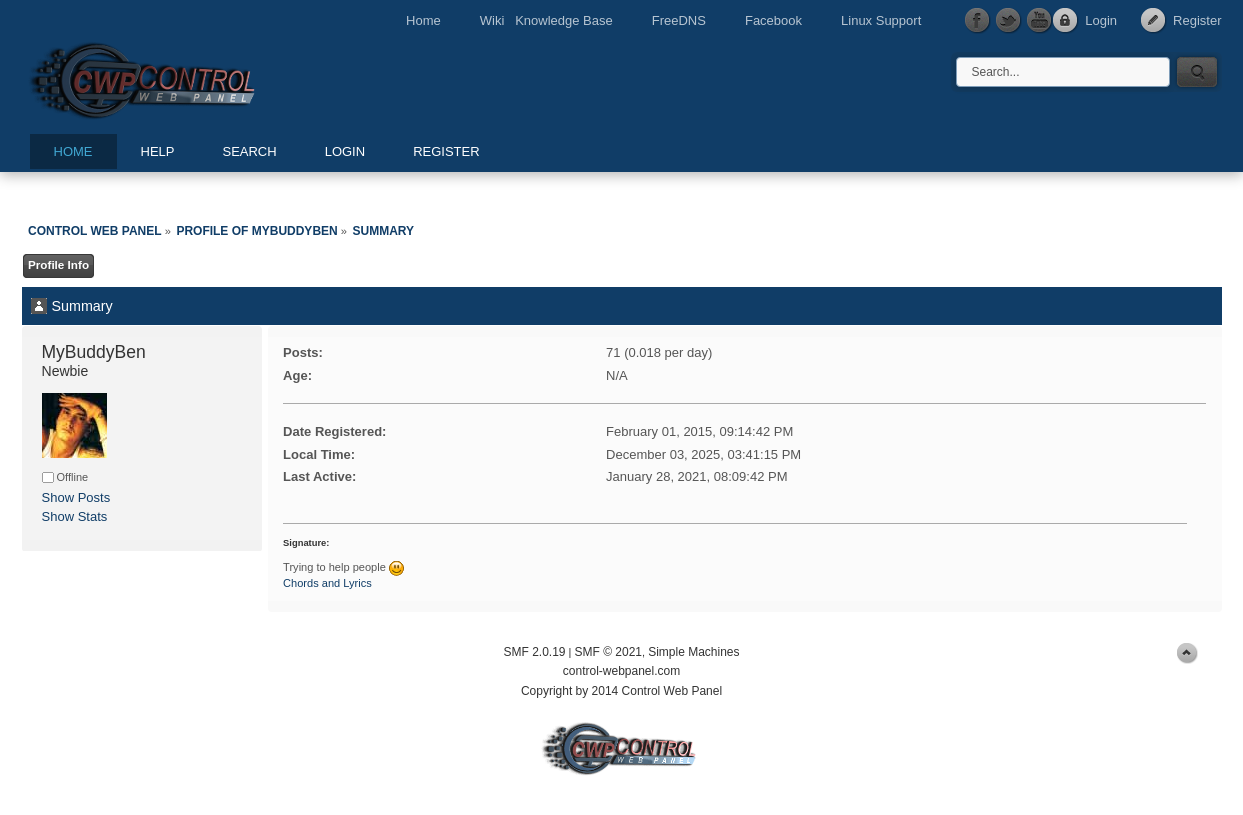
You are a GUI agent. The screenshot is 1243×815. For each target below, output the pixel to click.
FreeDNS (679, 20)
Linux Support (881, 20)
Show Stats (75, 516)
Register (1197, 20)
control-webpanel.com (621, 671)
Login (1101, 20)
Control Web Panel (187, 77)
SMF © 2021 (608, 652)
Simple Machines (693, 652)
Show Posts (76, 497)
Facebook (773, 20)
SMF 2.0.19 (534, 652)
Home (423, 20)
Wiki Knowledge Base (546, 20)
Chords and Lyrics (327, 583)
